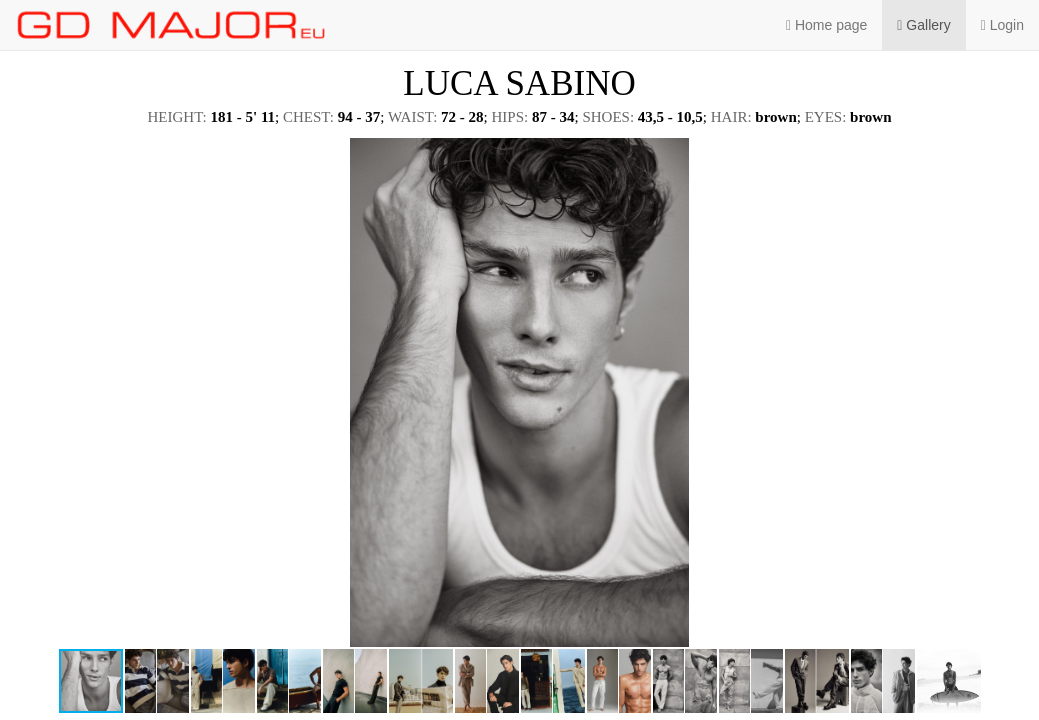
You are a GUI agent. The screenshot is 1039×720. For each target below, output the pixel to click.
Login (1002, 25)
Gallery (923, 25)
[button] (1006, 156)
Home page (826, 25)
